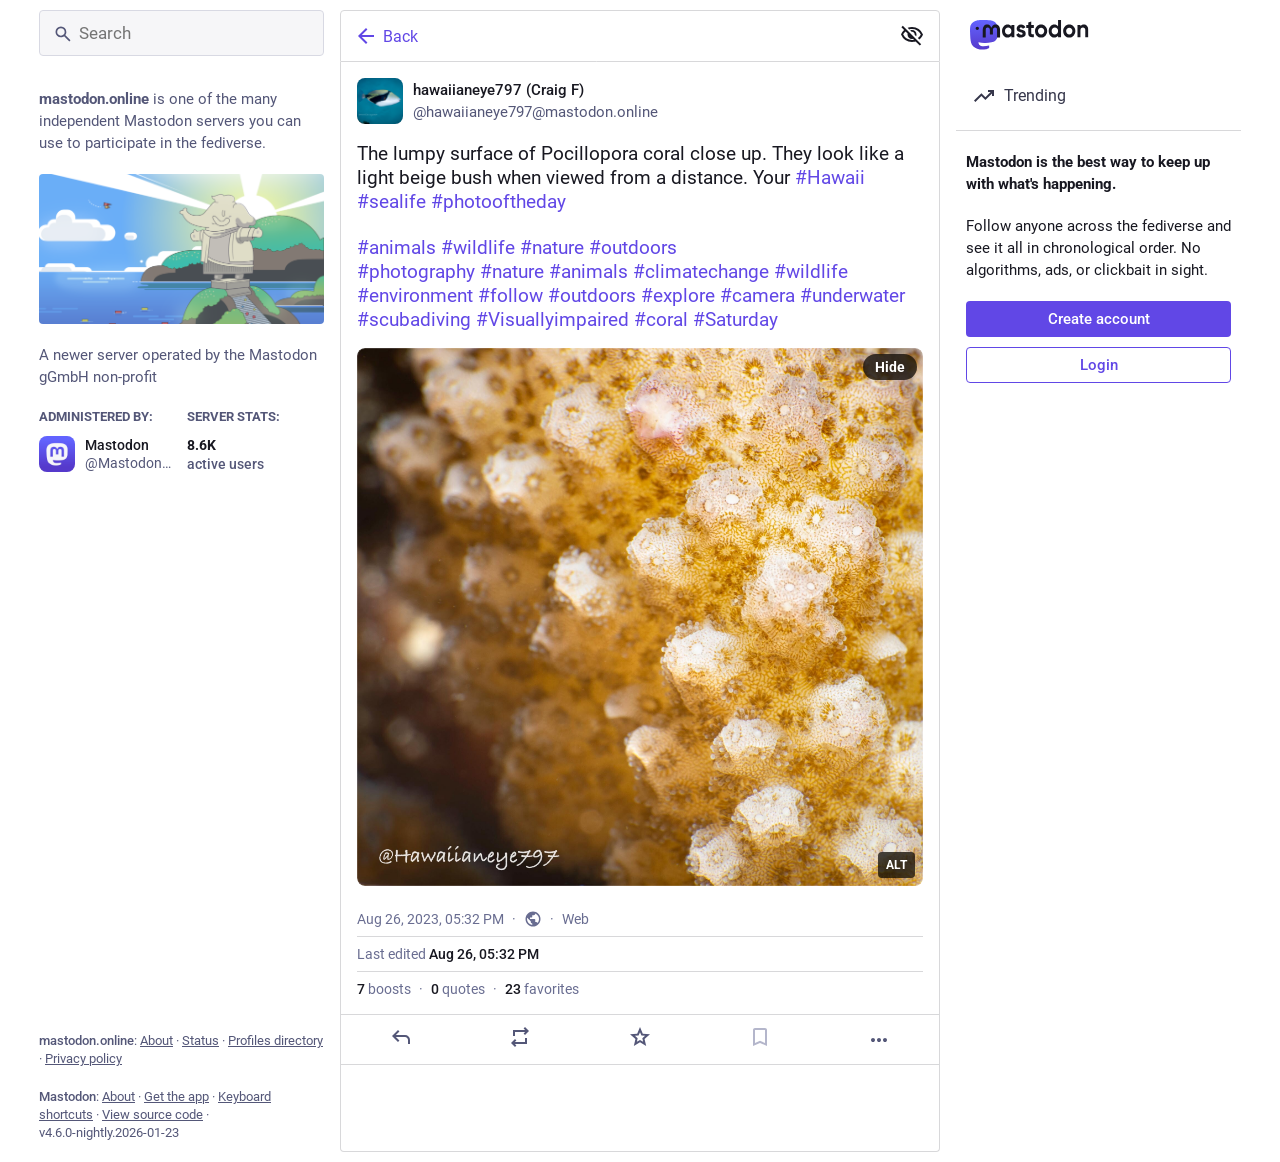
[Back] (613, 36)
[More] (879, 1040)
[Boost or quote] (520, 1037)
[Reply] (401, 1037)
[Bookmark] (760, 1037)
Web (575, 919)
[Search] (181, 33)
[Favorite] (640, 1037)
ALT (896, 865)
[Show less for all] (912, 35)
